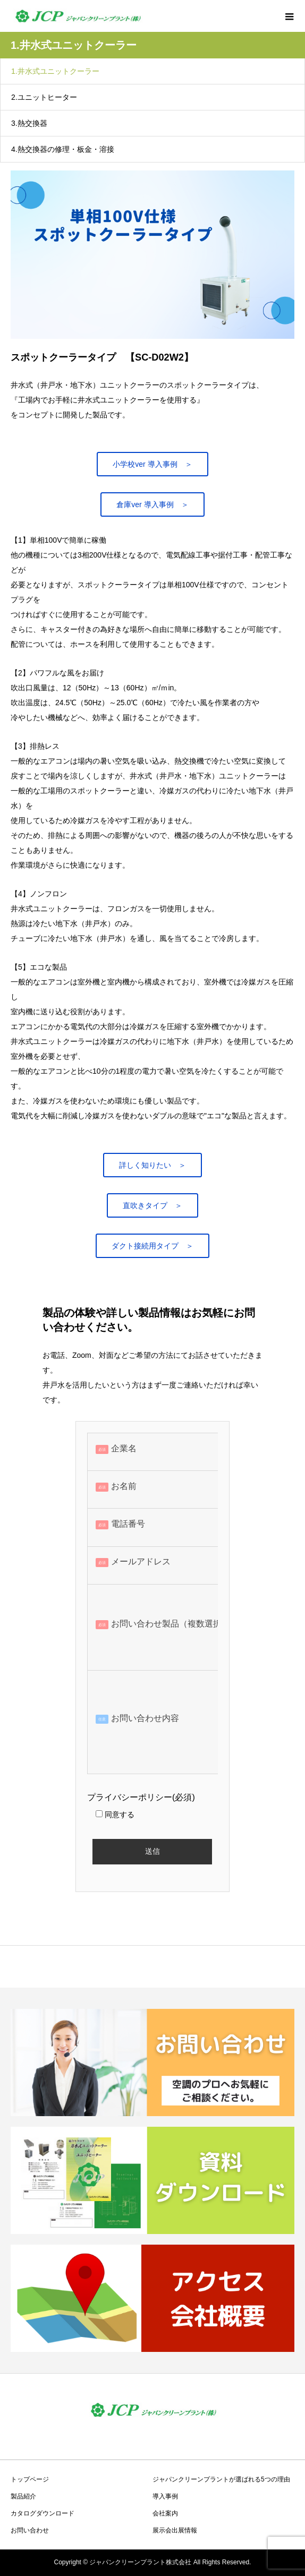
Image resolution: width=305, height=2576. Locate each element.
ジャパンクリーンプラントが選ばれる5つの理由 (221, 2479)
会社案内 (165, 2513)
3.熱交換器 (29, 123)
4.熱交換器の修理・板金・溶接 (62, 149)
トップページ (30, 2479)
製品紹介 (23, 2496)
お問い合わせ (30, 2530)
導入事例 (165, 2496)
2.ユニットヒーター (44, 97)
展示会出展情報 (174, 2530)
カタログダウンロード (42, 2513)
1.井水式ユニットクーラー (55, 71)
